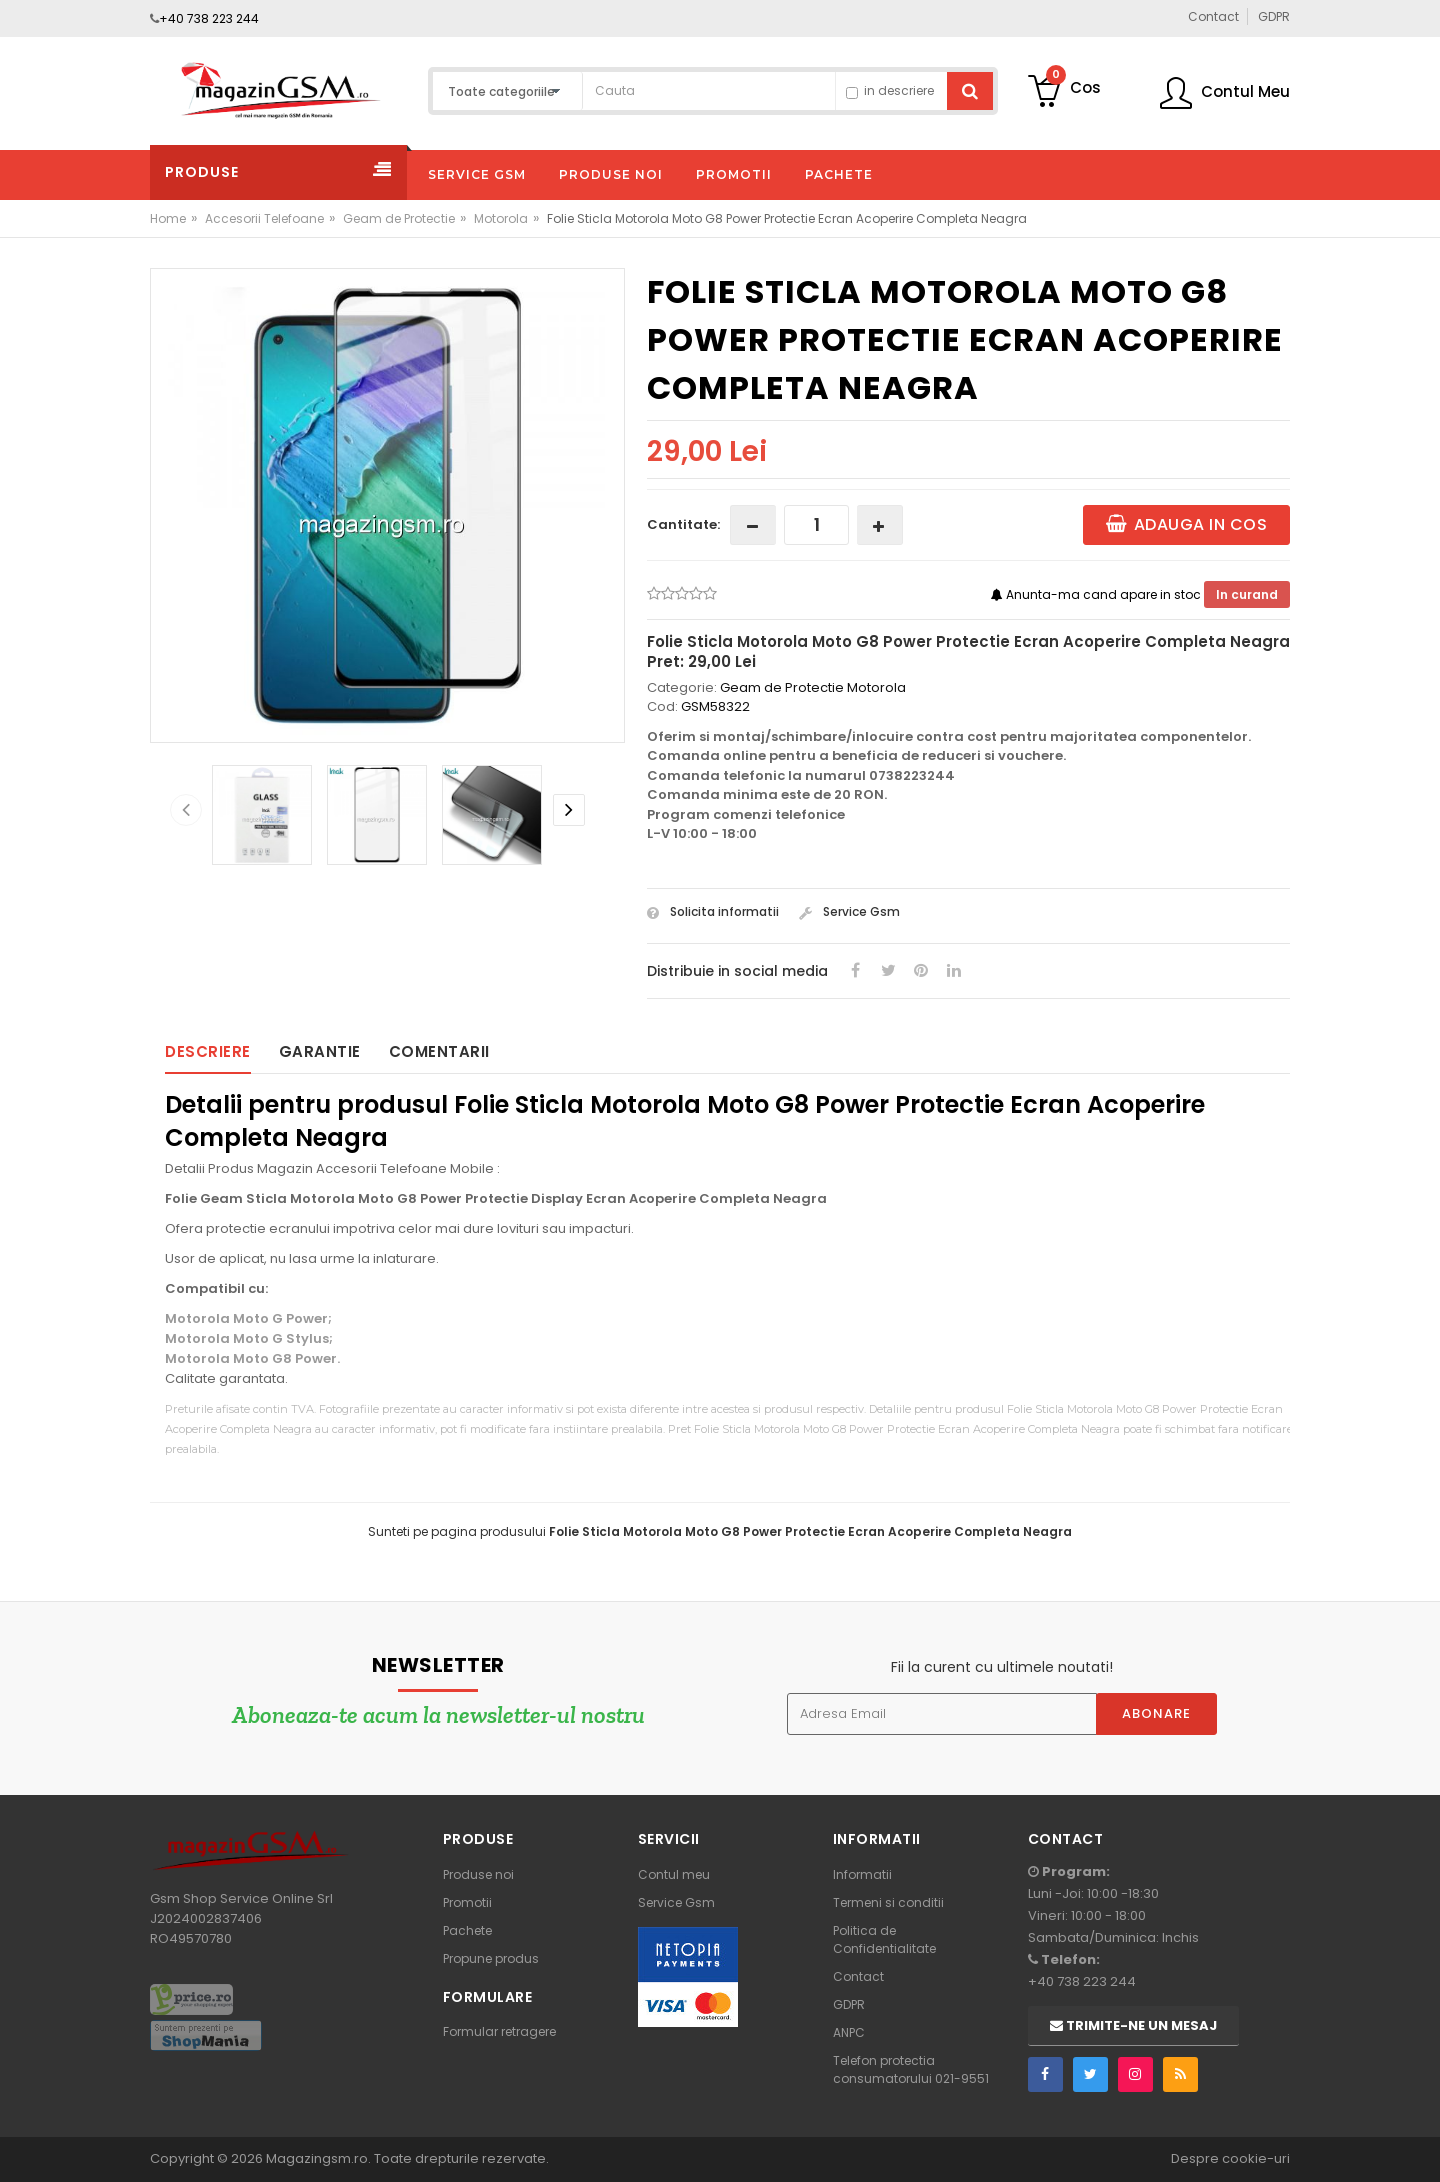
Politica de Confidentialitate (884, 1939)
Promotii (467, 1902)
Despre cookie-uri (1230, 2158)
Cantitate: (683, 524)
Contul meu (674, 1874)
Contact (858, 1976)
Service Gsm (849, 911)
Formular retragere (499, 2031)
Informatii (862, 1874)
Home (168, 218)
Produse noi (478, 1874)
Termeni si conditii (888, 1902)
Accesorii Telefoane (264, 218)
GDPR (849, 2004)
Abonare (1156, 1713)
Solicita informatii (713, 911)
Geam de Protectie (399, 218)
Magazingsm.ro (317, 2158)
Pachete (467, 1930)
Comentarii (439, 1051)
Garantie (320, 1051)
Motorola (501, 218)
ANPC (849, 2032)
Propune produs (491, 1958)
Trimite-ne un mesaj (1133, 2025)
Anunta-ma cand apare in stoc (1097, 594)
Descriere (208, 1051)
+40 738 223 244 (209, 18)
